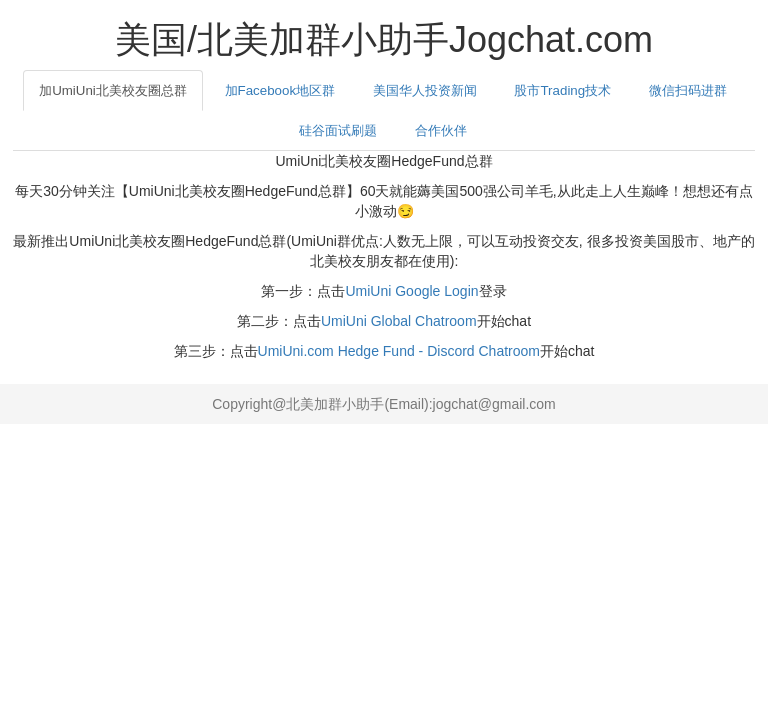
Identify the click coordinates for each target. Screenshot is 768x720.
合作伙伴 (441, 130)
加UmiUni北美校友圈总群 (113, 90)
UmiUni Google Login (411, 291)
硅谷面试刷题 (338, 130)
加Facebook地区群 (280, 90)
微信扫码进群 (688, 90)
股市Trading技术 (562, 90)
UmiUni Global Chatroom (399, 321)
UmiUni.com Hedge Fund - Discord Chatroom (399, 351)
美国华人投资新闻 (425, 90)
